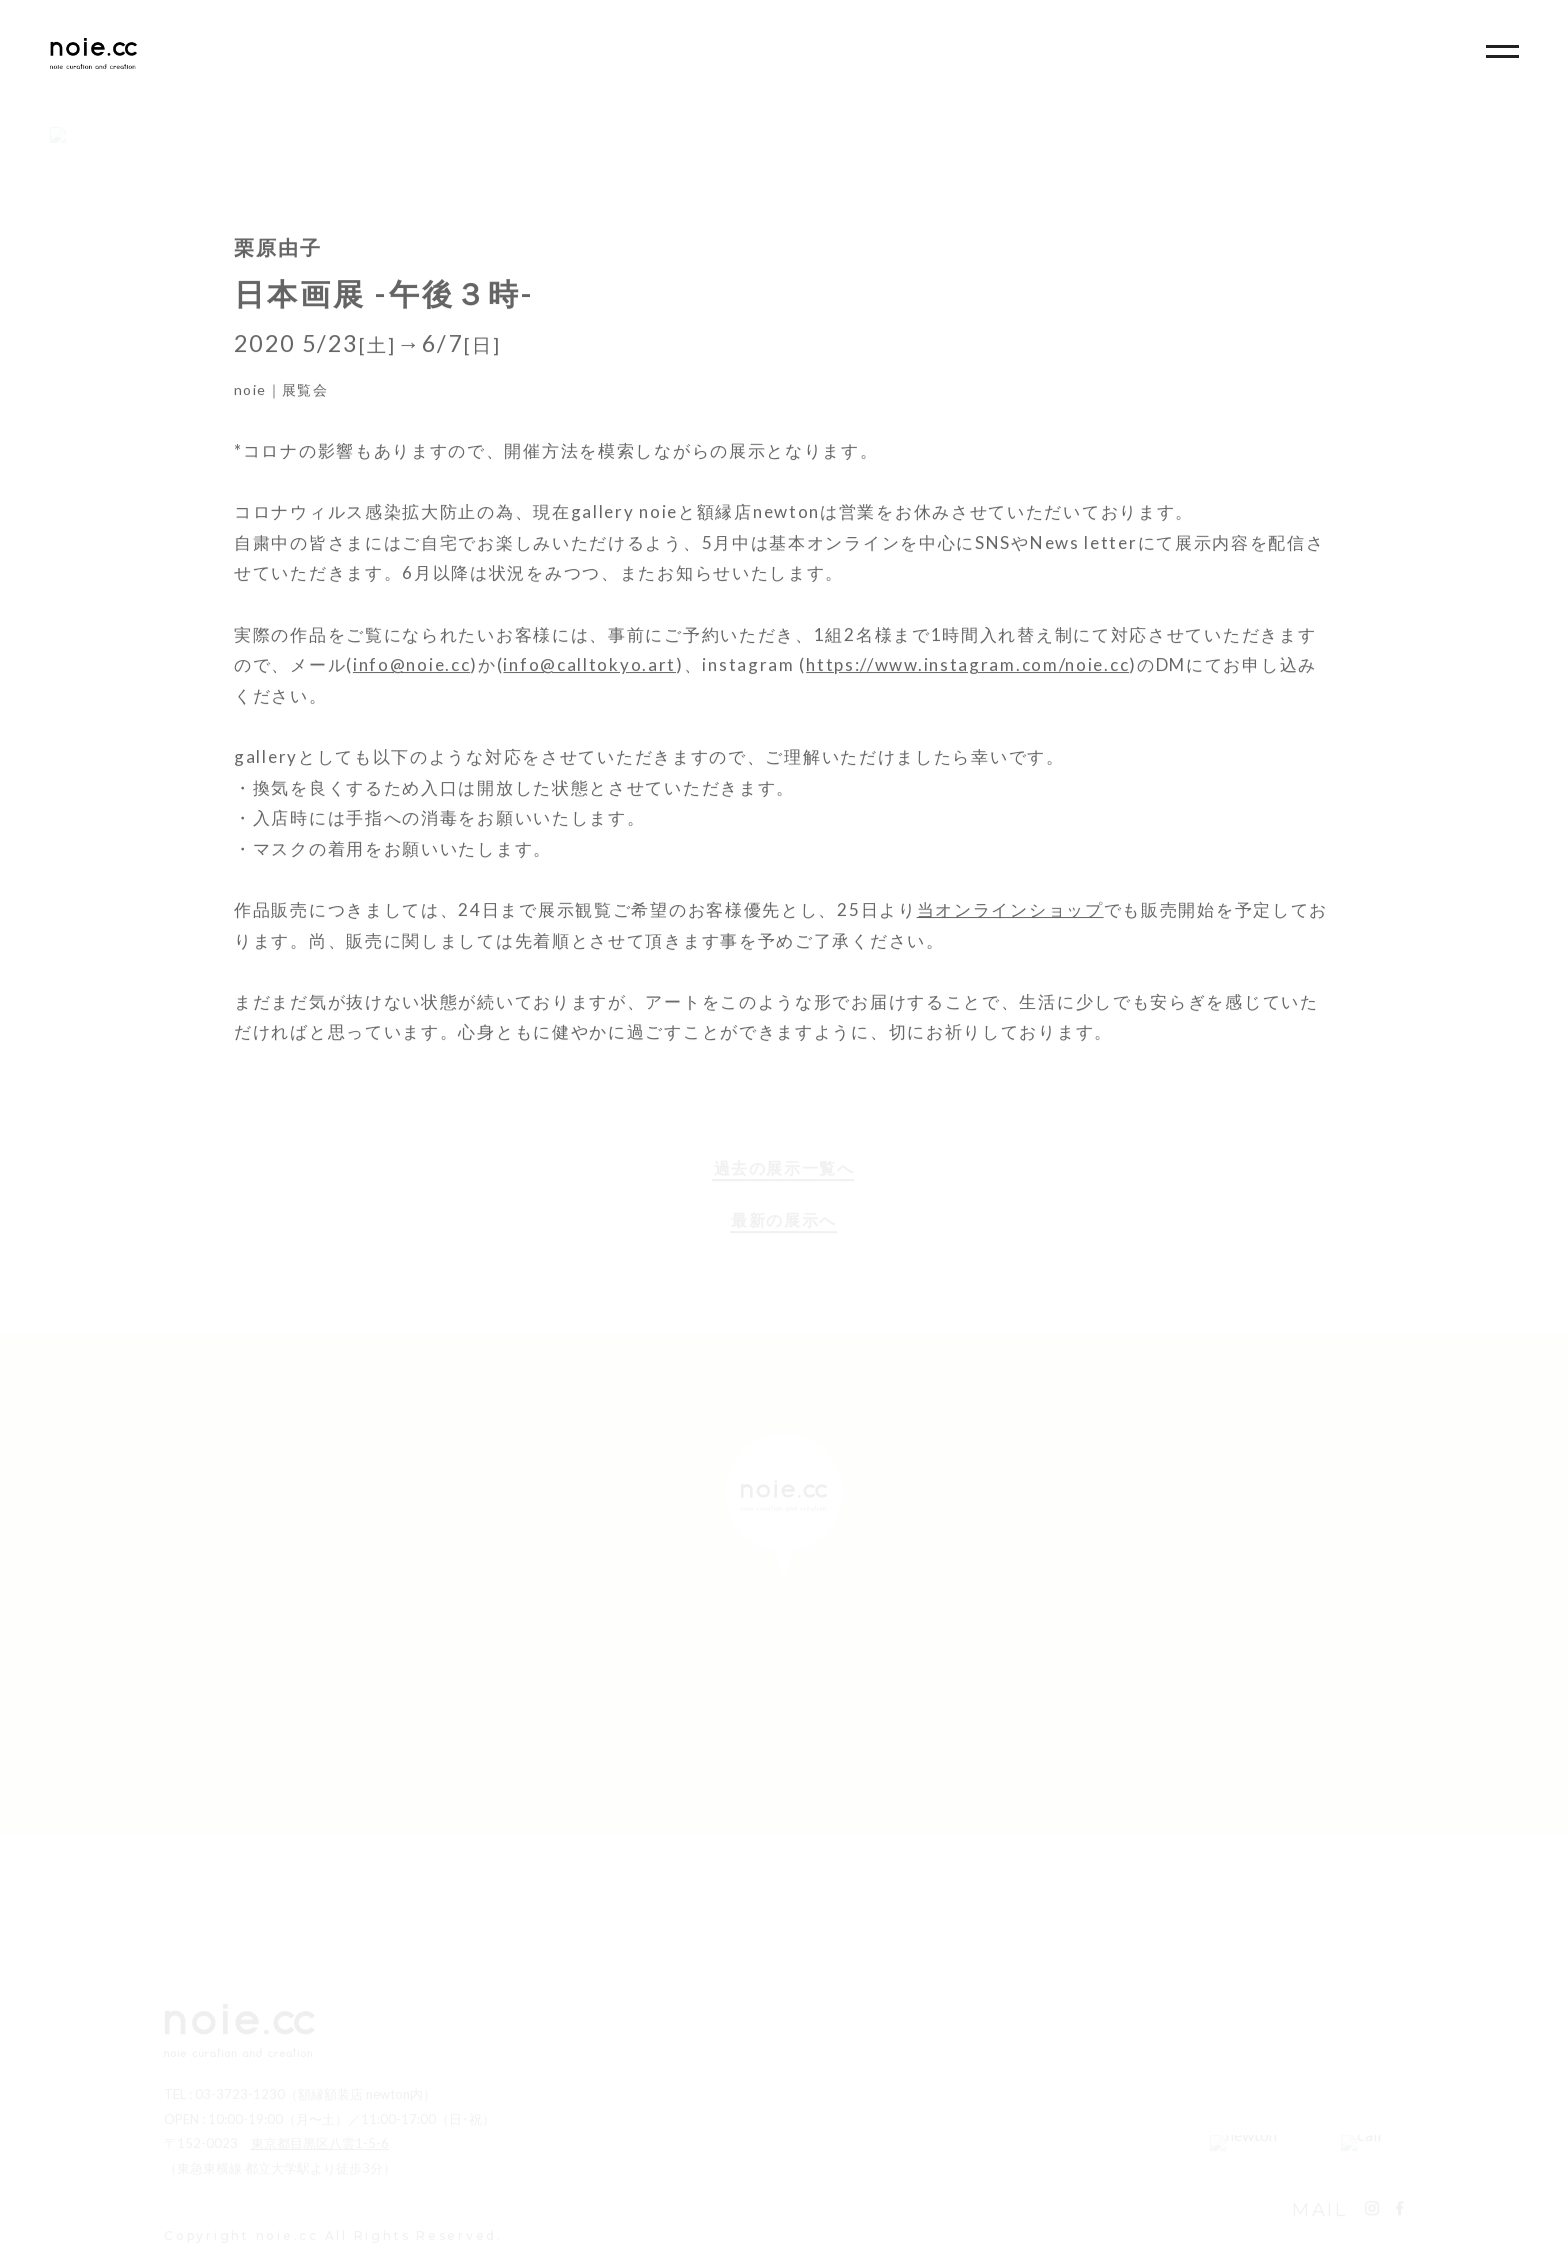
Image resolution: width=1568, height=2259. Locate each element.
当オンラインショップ (1010, 921)
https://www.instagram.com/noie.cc (967, 676)
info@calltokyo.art (589, 676)
